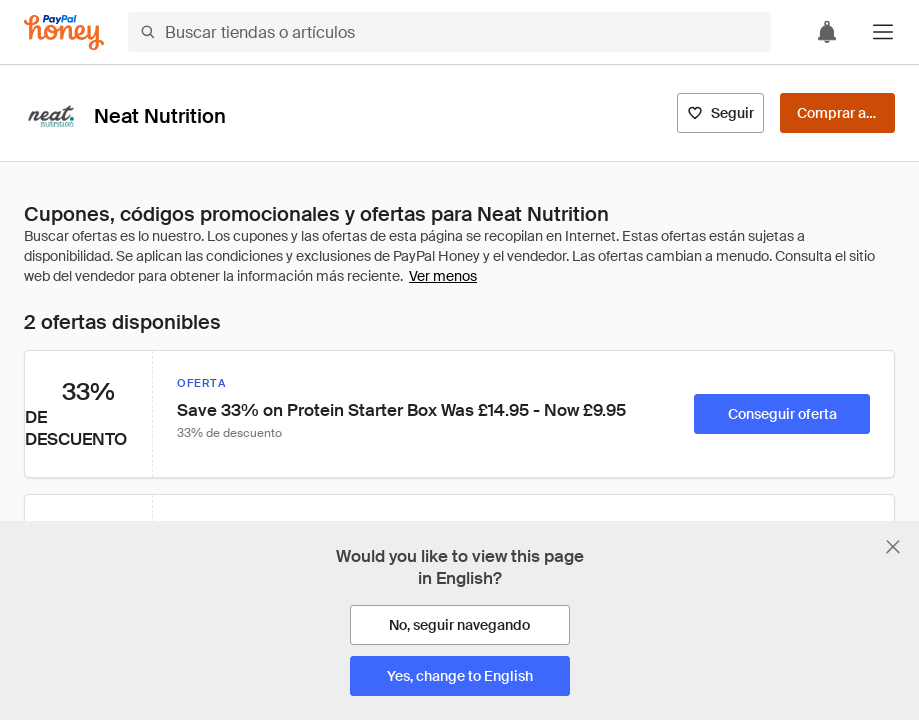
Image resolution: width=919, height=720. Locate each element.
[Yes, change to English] (460, 676)
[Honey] (64, 32)
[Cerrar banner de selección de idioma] (893, 547)
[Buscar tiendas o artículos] (449, 32)
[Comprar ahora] (837, 113)
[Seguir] (720, 113)
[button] (883, 32)
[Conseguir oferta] (782, 414)
